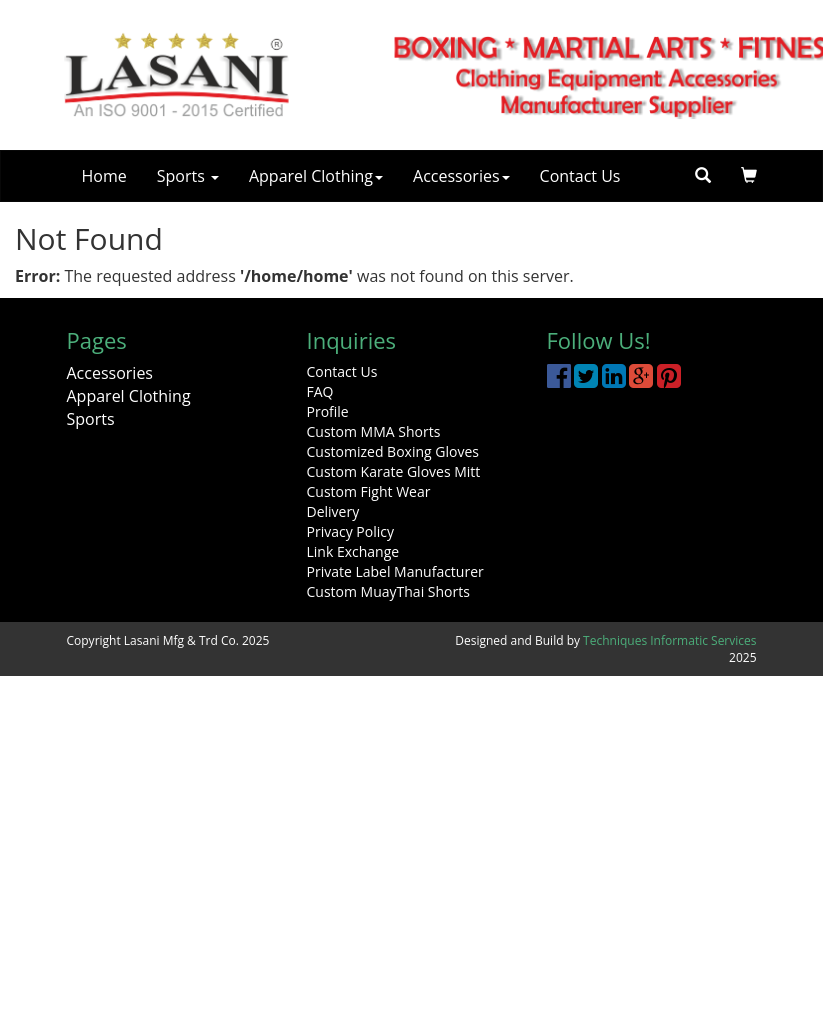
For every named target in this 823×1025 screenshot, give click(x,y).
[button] (749, 176)
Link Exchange (353, 551)
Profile (328, 411)
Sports (188, 176)
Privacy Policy (350, 531)
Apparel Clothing (316, 176)
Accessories (461, 176)
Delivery (333, 511)
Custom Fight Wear (369, 491)
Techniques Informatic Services (669, 640)
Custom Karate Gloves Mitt (394, 471)
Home (104, 176)
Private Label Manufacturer (395, 571)
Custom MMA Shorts (374, 431)
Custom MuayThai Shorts (388, 591)
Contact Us (580, 176)
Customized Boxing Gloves (393, 451)
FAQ (320, 391)
